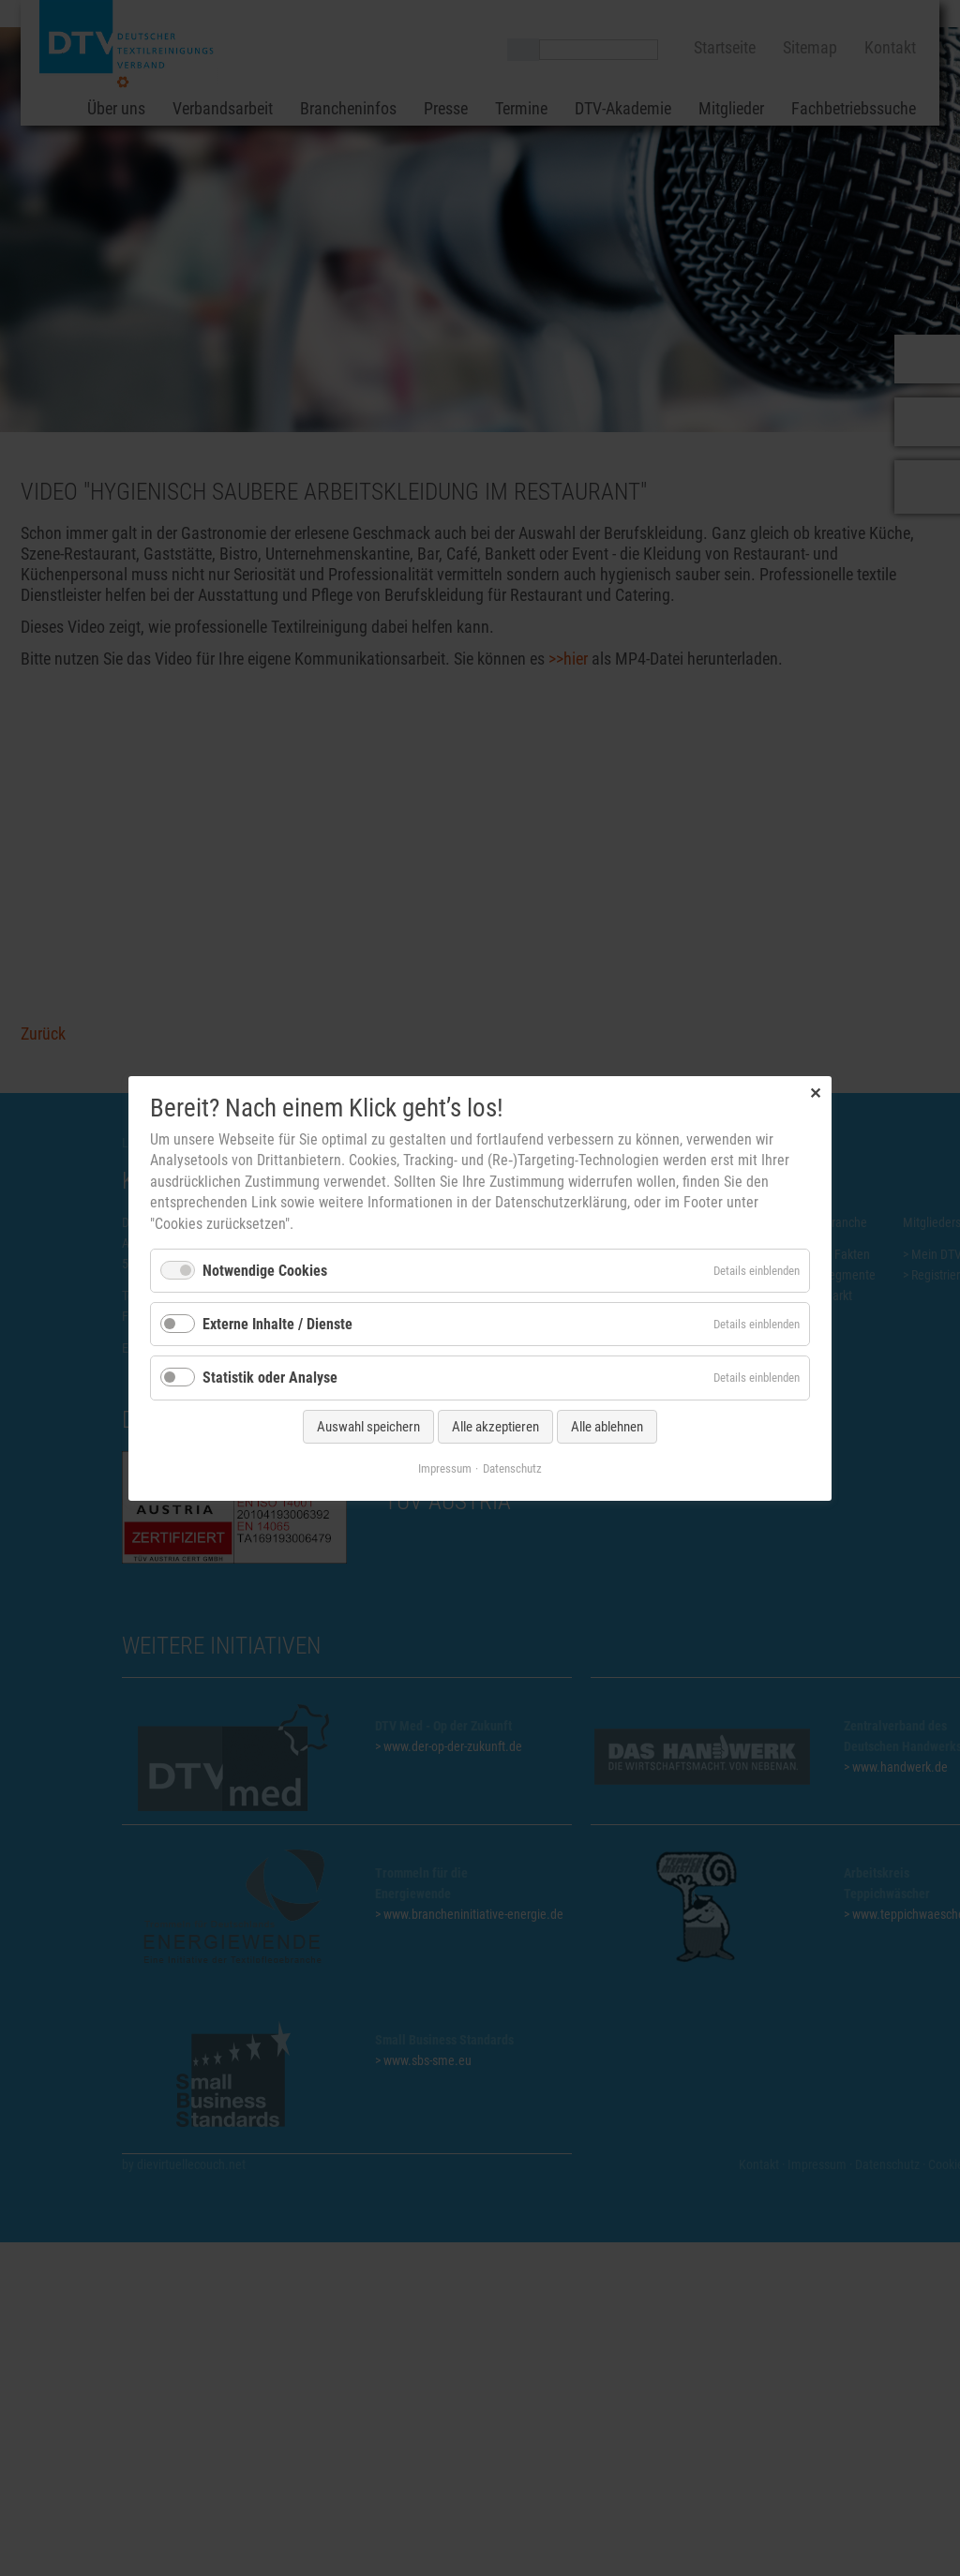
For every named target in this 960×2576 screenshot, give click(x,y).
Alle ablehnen (607, 1425)
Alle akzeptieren (495, 1425)
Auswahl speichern (368, 1425)
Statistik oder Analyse (270, 1377)
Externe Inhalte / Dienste (277, 1324)
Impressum (445, 1467)
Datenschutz (512, 1467)
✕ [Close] (815, 1092)
